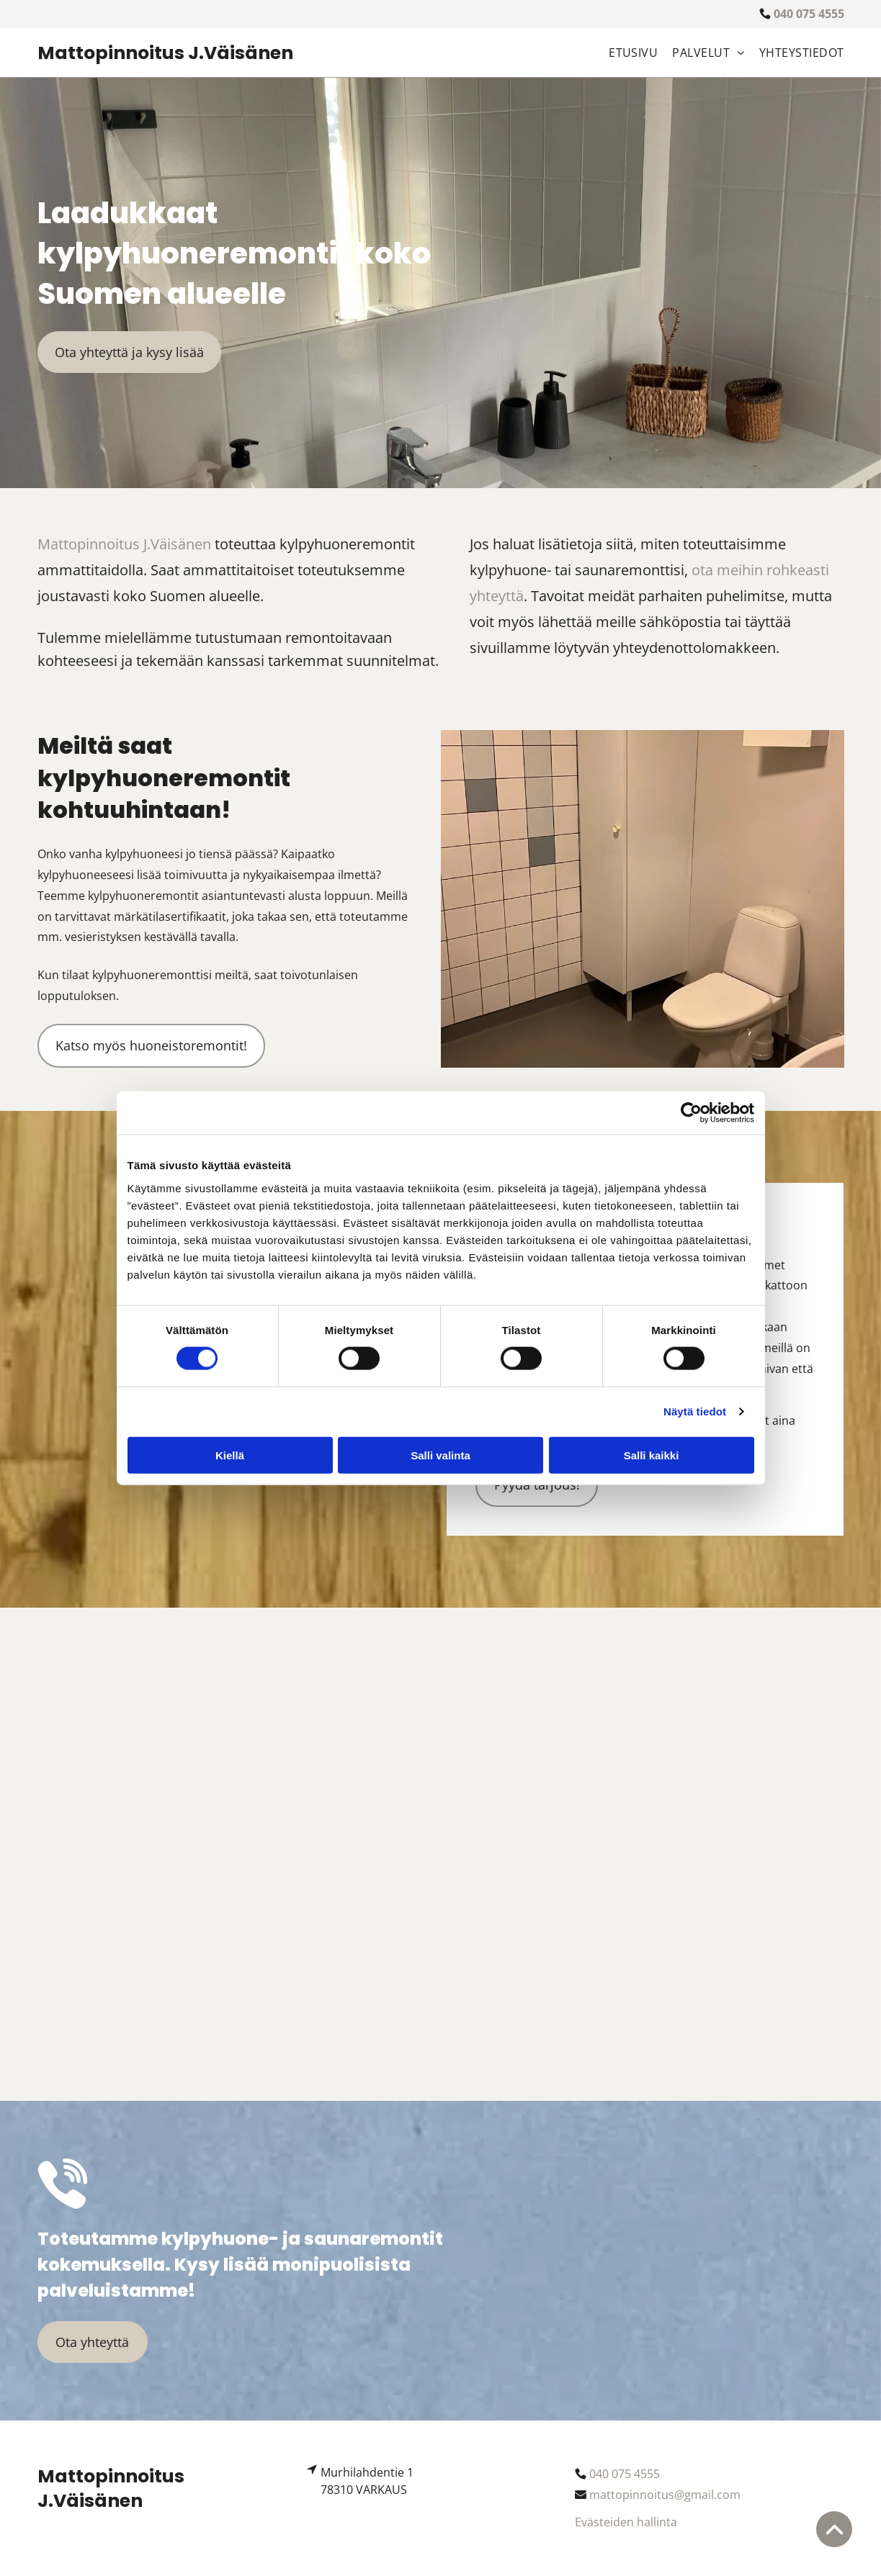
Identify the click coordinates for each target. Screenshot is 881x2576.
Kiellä (229, 1455)
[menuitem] (626, 52)
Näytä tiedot (694, 1411)
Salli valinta (440, 1455)
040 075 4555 (624, 2474)
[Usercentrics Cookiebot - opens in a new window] (691, 1113)
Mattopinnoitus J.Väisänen (124, 544)
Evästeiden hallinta (626, 2522)
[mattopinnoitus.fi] (141, 1754)
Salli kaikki (651, 1455)
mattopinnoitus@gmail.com (665, 2495)
